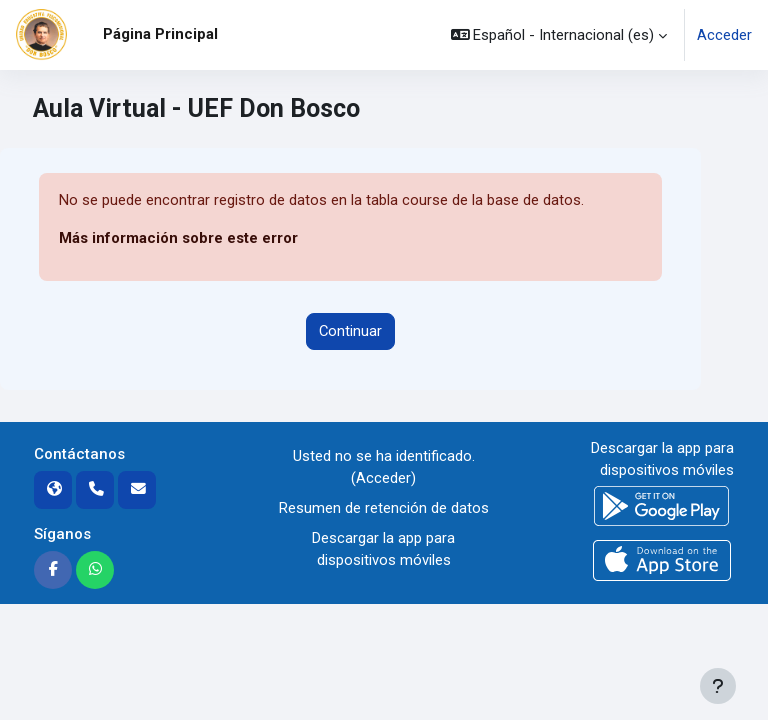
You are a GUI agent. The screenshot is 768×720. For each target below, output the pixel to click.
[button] (559, 35)
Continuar (350, 331)
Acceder (724, 35)
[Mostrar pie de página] (718, 686)
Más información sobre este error (178, 238)
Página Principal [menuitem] (160, 34)
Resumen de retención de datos (384, 508)
